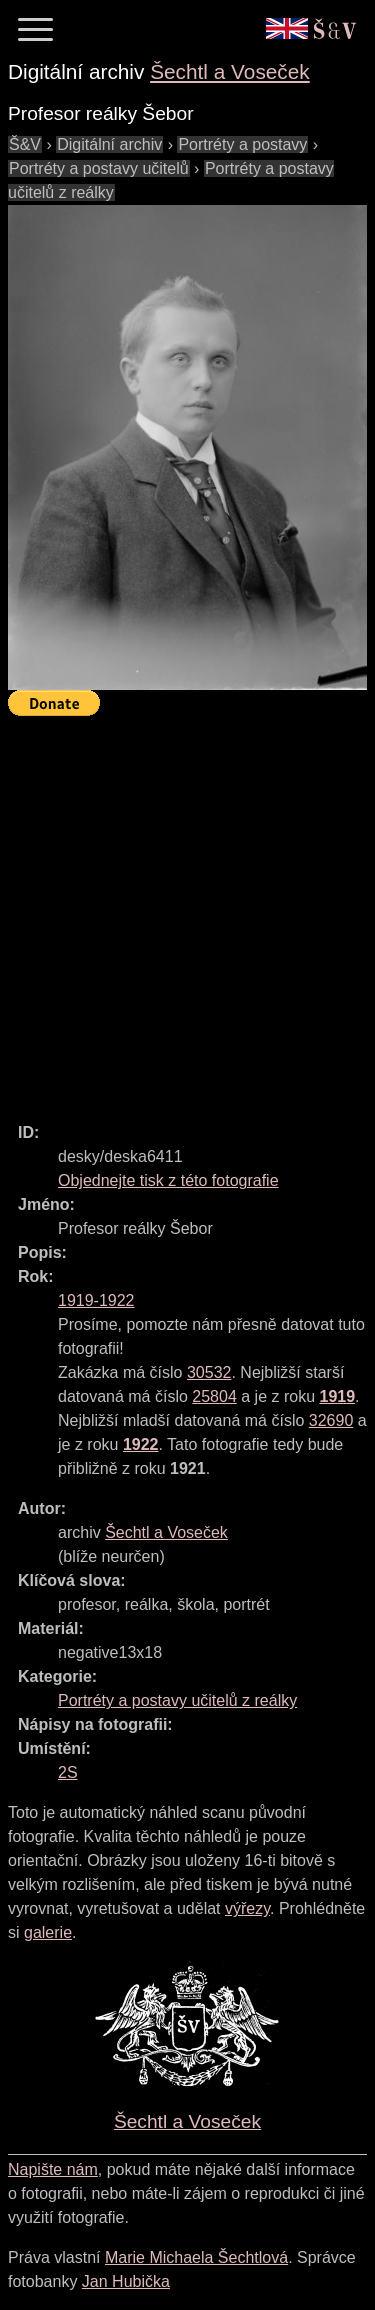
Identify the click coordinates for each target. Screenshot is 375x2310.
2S (68, 1772)
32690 (331, 1420)
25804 (214, 1396)
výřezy (247, 1908)
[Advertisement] (187, 910)
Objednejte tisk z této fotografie (168, 1180)
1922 (141, 1444)
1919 (338, 1396)
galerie (48, 1932)
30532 (209, 1372)
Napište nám (53, 2169)
